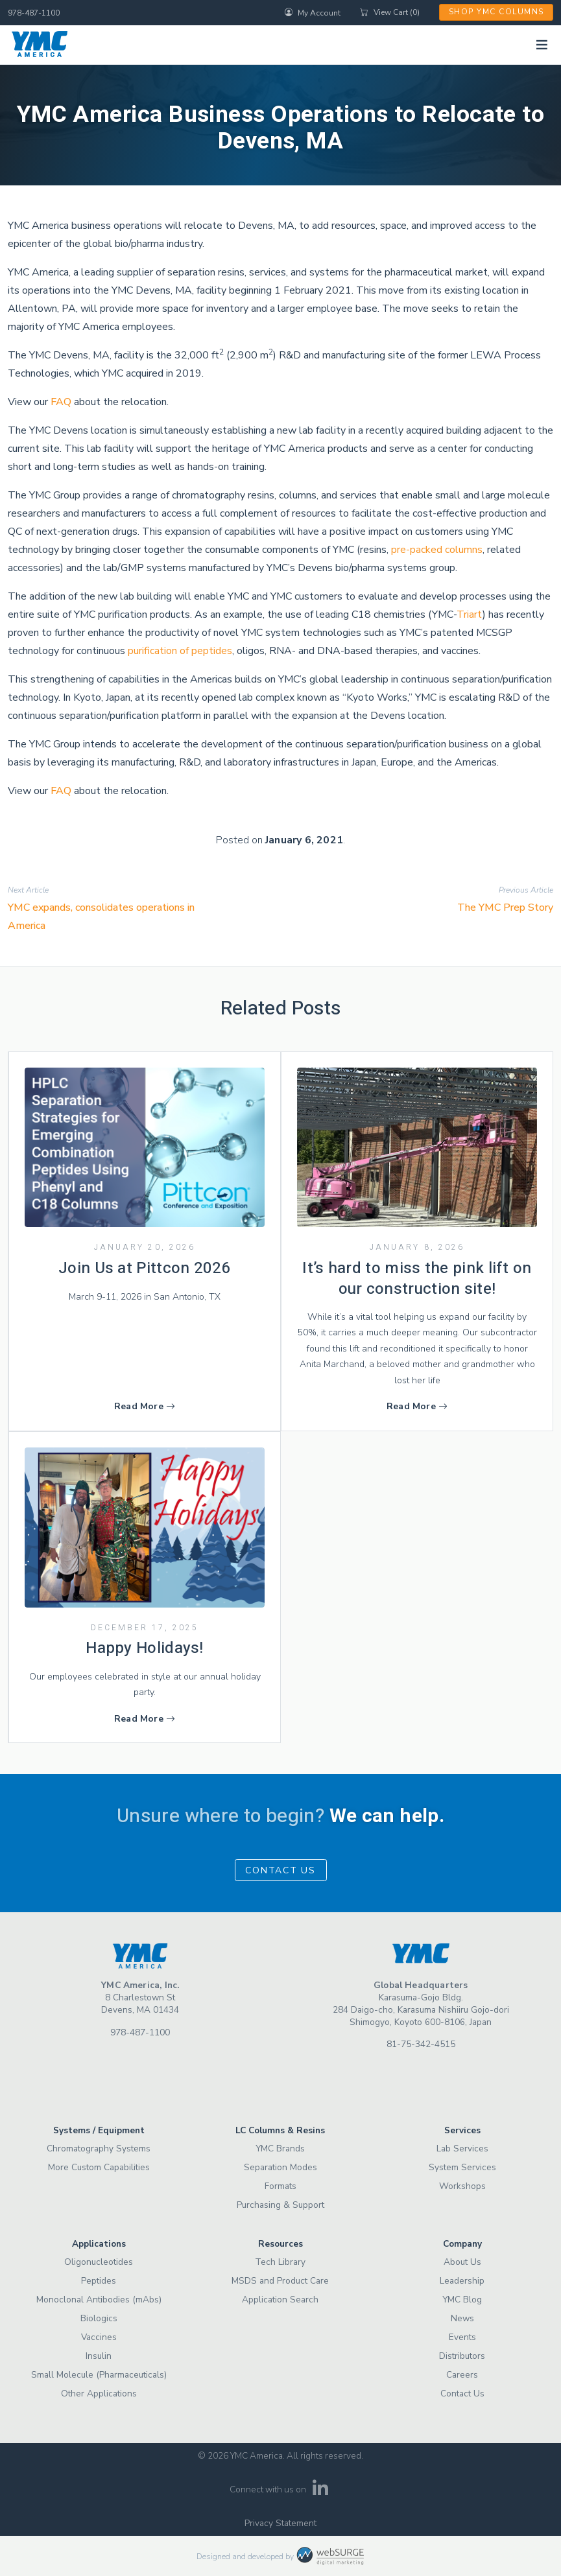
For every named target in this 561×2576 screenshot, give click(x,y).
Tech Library (280, 2262)
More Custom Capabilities (99, 2167)
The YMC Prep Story (505, 907)
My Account (312, 12)
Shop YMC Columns (496, 11)
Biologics (98, 2318)
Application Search (280, 2299)
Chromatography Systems (98, 2148)
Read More (144, 1406)
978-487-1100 (34, 13)
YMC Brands (280, 2148)
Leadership (462, 2281)
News (462, 2318)
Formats (280, 2186)
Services (462, 2130)
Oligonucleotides (98, 2262)
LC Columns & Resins (280, 2130)
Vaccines (99, 2337)
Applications (99, 2244)
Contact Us (280, 1870)
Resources (280, 2244)
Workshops (462, 2186)
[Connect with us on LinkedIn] (320, 2492)
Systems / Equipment (99, 2130)
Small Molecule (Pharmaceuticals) (99, 2375)
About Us (462, 2262)
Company (462, 2244)
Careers (462, 2375)
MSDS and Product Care (280, 2281)
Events (462, 2337)
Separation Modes (280, 2167)
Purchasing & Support (280, 2205)
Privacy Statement (280, 2523)
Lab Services (462, 2148)
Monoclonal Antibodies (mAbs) (98, 2299)
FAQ (61, 402)
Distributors (462, 2356)
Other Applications (99, 2393)
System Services (462, 2167)
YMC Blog (462, 2299)
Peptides (98, 2281)
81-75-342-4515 (421, 2044)
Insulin (99, 2356)
